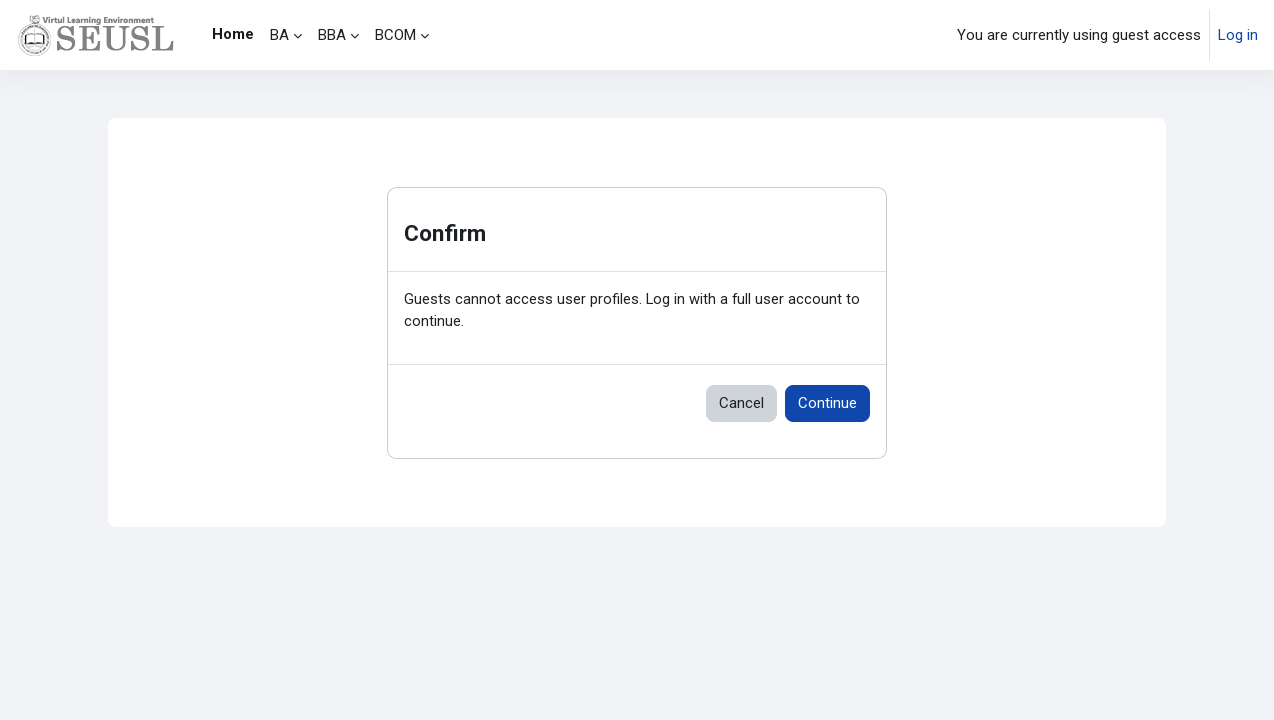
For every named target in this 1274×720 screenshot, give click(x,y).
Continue (827, 404)
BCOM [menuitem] (395, 35)
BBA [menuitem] (332, 35)
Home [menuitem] (233, 34)
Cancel (741, 404)
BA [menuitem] (279, 35)
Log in (1238, 35)
